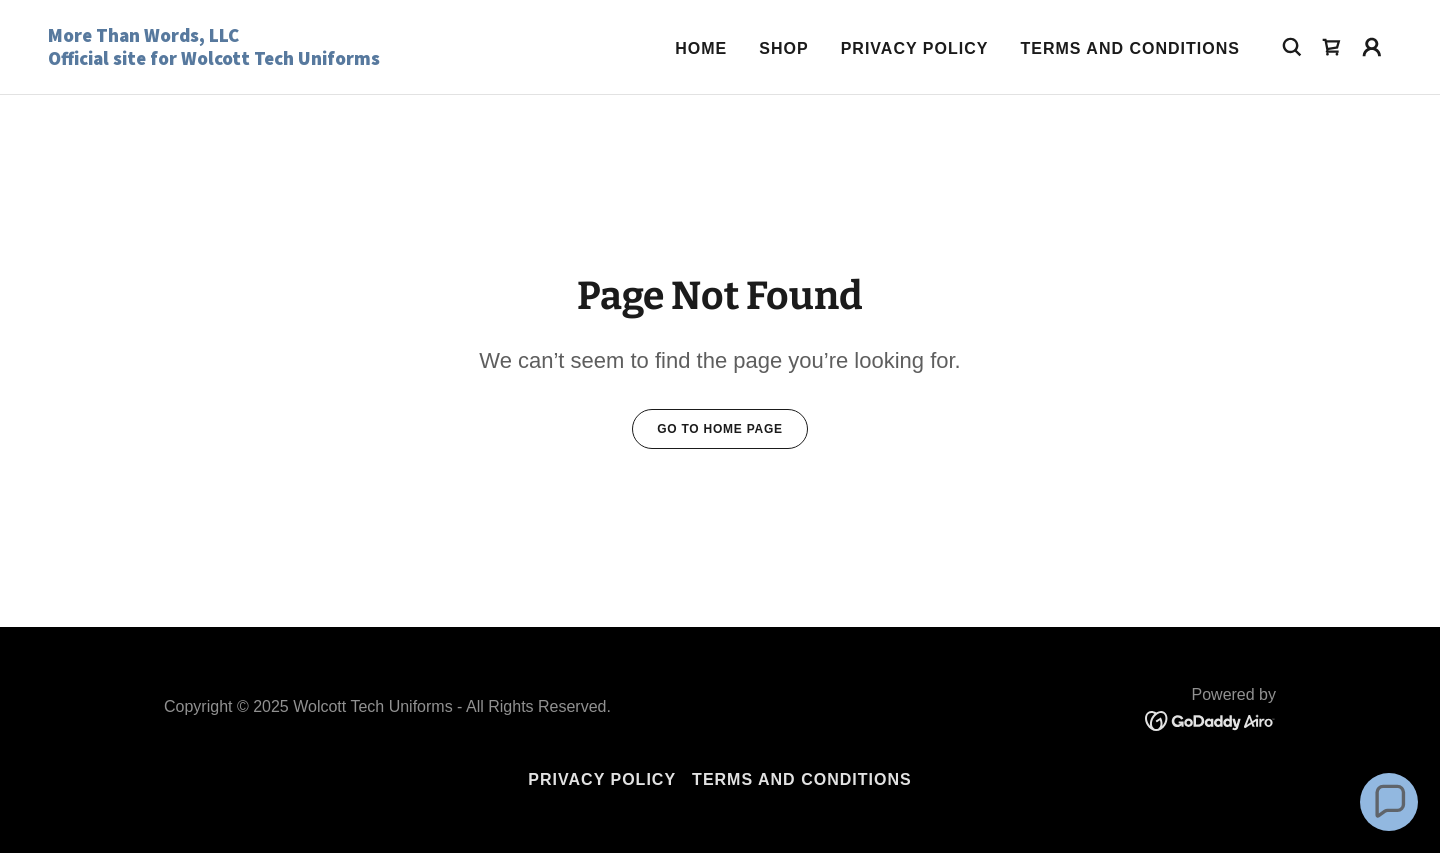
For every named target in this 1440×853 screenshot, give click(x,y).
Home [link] (701, 48)
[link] (236, 59)
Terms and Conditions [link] (1130, 48)
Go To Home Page (720, 429)
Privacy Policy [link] (915, 48)
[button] (1372, 47)
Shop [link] (783, 48)
